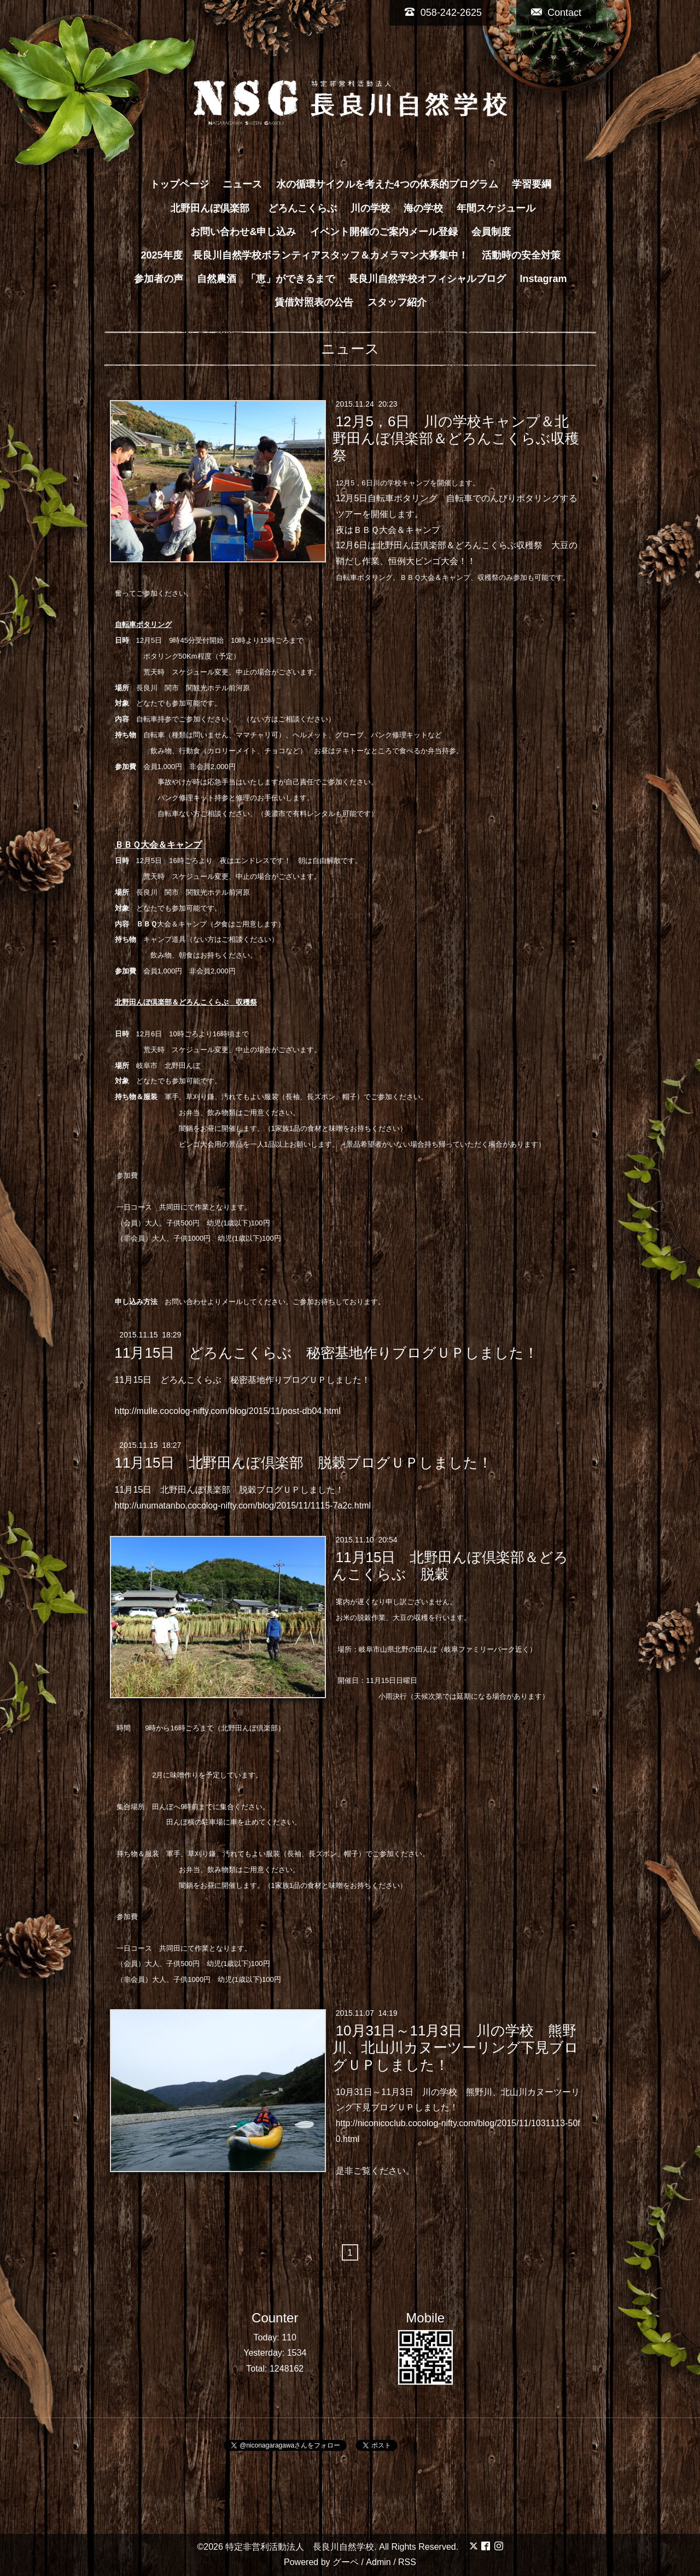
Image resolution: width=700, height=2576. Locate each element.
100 (257, 1223)
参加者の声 (158, 278)
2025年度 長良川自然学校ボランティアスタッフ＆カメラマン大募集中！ (304, 255)
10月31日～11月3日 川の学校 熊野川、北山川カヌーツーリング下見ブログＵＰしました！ (455, 2047)
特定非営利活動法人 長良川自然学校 (299, 2546)
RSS (407, 2562)
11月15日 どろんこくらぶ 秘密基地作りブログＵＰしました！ (327, 1352)
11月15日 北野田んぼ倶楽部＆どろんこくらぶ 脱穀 (450, 1565)
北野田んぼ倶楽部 (215, 208)
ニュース (242, 184)
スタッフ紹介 (397, 302)
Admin (378, 2562)
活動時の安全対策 (521, 255)
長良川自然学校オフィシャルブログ (427, 278)
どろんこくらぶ (302, 208)
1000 (195, 1238)
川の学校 (370, 208)
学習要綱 (531, 184)
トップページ (179, 184)
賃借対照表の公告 (314, 302)
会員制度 (491, 231)
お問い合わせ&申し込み (243, 231)
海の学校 (423, 208)
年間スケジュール (496, 208)
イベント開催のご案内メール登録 (384, 231)
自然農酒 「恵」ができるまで (266, 278)
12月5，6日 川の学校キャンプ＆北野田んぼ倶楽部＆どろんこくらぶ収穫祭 (455, 438)
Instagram (543, 278)
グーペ (345, 2562)
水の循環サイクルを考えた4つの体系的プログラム (387, 184)
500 (186, 1223)
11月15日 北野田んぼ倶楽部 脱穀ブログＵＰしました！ (304, 1462)
